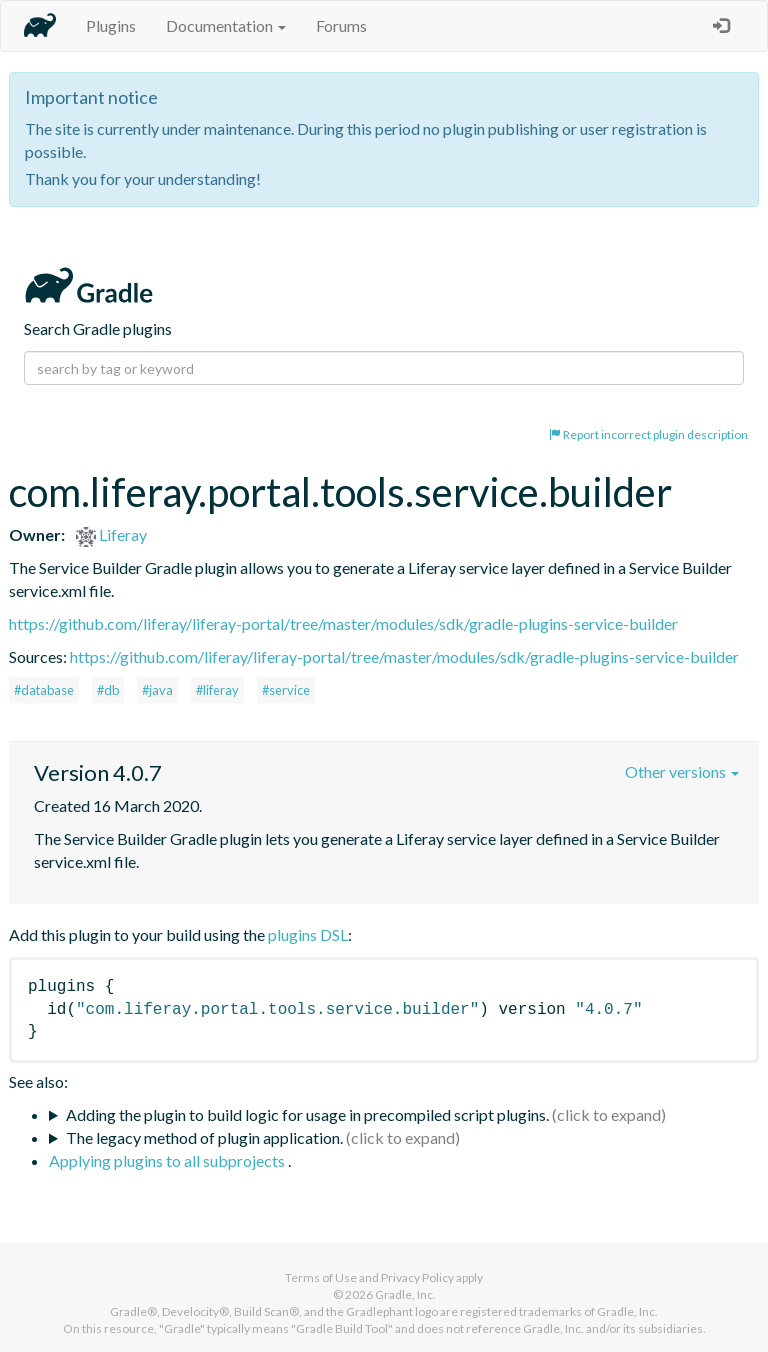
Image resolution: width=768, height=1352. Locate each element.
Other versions (682, 771)
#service (286, 690)
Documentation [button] (226, 25)
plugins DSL (308, 934)
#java (157, 690)
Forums (341, 25)
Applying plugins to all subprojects (168, 1160)
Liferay (111, 534)
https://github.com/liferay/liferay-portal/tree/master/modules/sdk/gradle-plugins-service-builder (343, 623)
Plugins (111, 25)
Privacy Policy (417, 1277)
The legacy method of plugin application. (204, 1137)
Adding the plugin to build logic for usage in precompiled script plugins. (307, 1114)
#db (108, 690)
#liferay (217, 690)
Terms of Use (321, 1277)
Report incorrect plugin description (648, 434)
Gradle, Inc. (405, 1294)
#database (44, 690)
